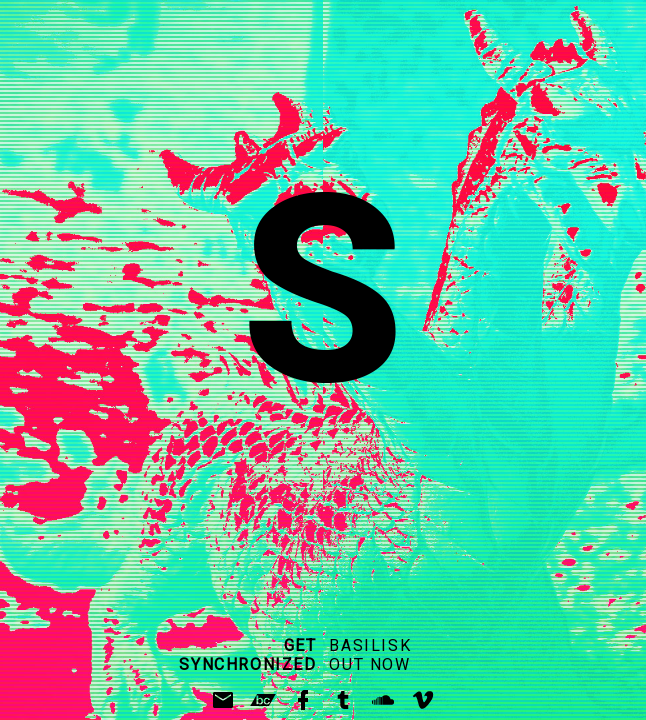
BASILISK (370, 645)
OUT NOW (369, 664)
